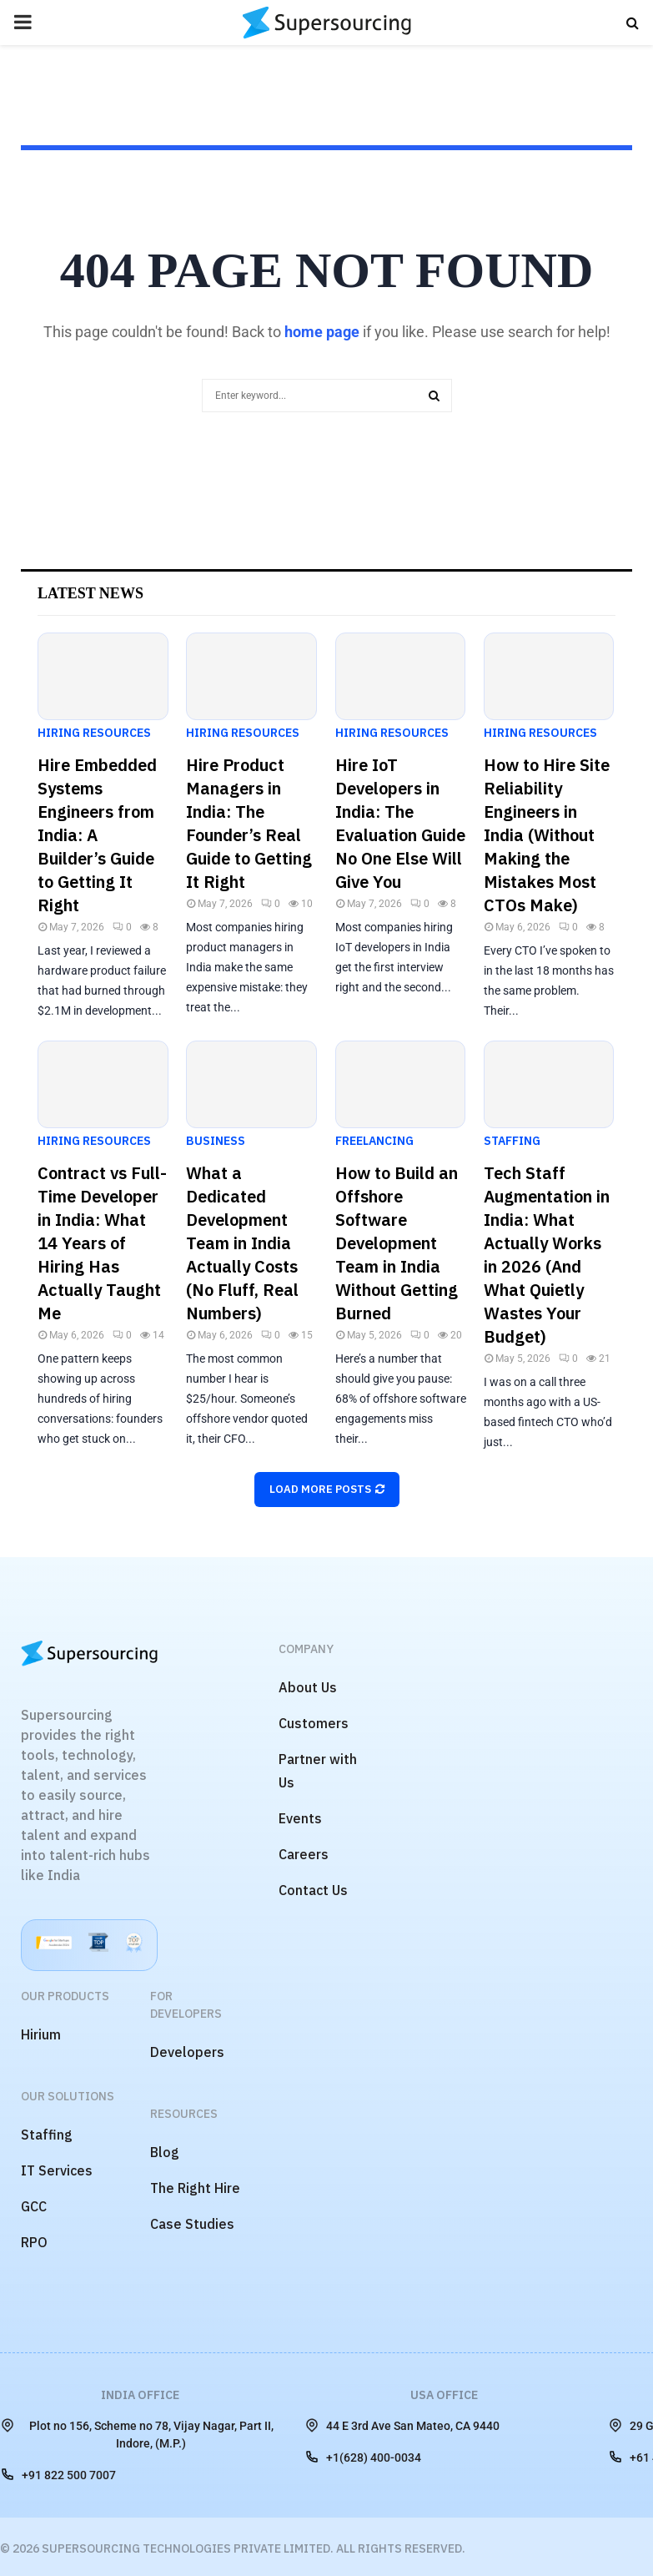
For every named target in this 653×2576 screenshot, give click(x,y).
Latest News (90, 593)
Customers (314, 1723)
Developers (187, 2052)
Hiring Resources (94, 732)
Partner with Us (318, 1771)
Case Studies (192, 2224)
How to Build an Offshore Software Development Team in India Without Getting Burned (396, 1243)
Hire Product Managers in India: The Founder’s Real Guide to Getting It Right (249, 823)
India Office (140, 2394)
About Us (308, 1687)
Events (300, 1818)
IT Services (57, 2170)
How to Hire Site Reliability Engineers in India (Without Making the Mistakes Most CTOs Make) (547, 835)
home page (321, 331)
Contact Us (313, 1890)
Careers (304, 1854)
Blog (164, 2152)
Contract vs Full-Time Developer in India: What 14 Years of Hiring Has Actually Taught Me (102, 1243)
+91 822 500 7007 (58, 2474)
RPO (34, 2242)
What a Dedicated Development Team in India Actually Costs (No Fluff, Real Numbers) (242, 1243)
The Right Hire (195, 2188)
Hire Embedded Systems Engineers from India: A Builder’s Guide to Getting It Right (97, 835)
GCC (34, 2206)
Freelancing (374, 1140)
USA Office (444, 2394)
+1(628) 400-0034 (362, 2456)
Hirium (41, 2034)
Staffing (512, 1140)
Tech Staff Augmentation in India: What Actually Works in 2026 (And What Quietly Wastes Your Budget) (547, 1255)
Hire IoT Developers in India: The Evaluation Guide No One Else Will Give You (400, 823)
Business (215, 1140)
